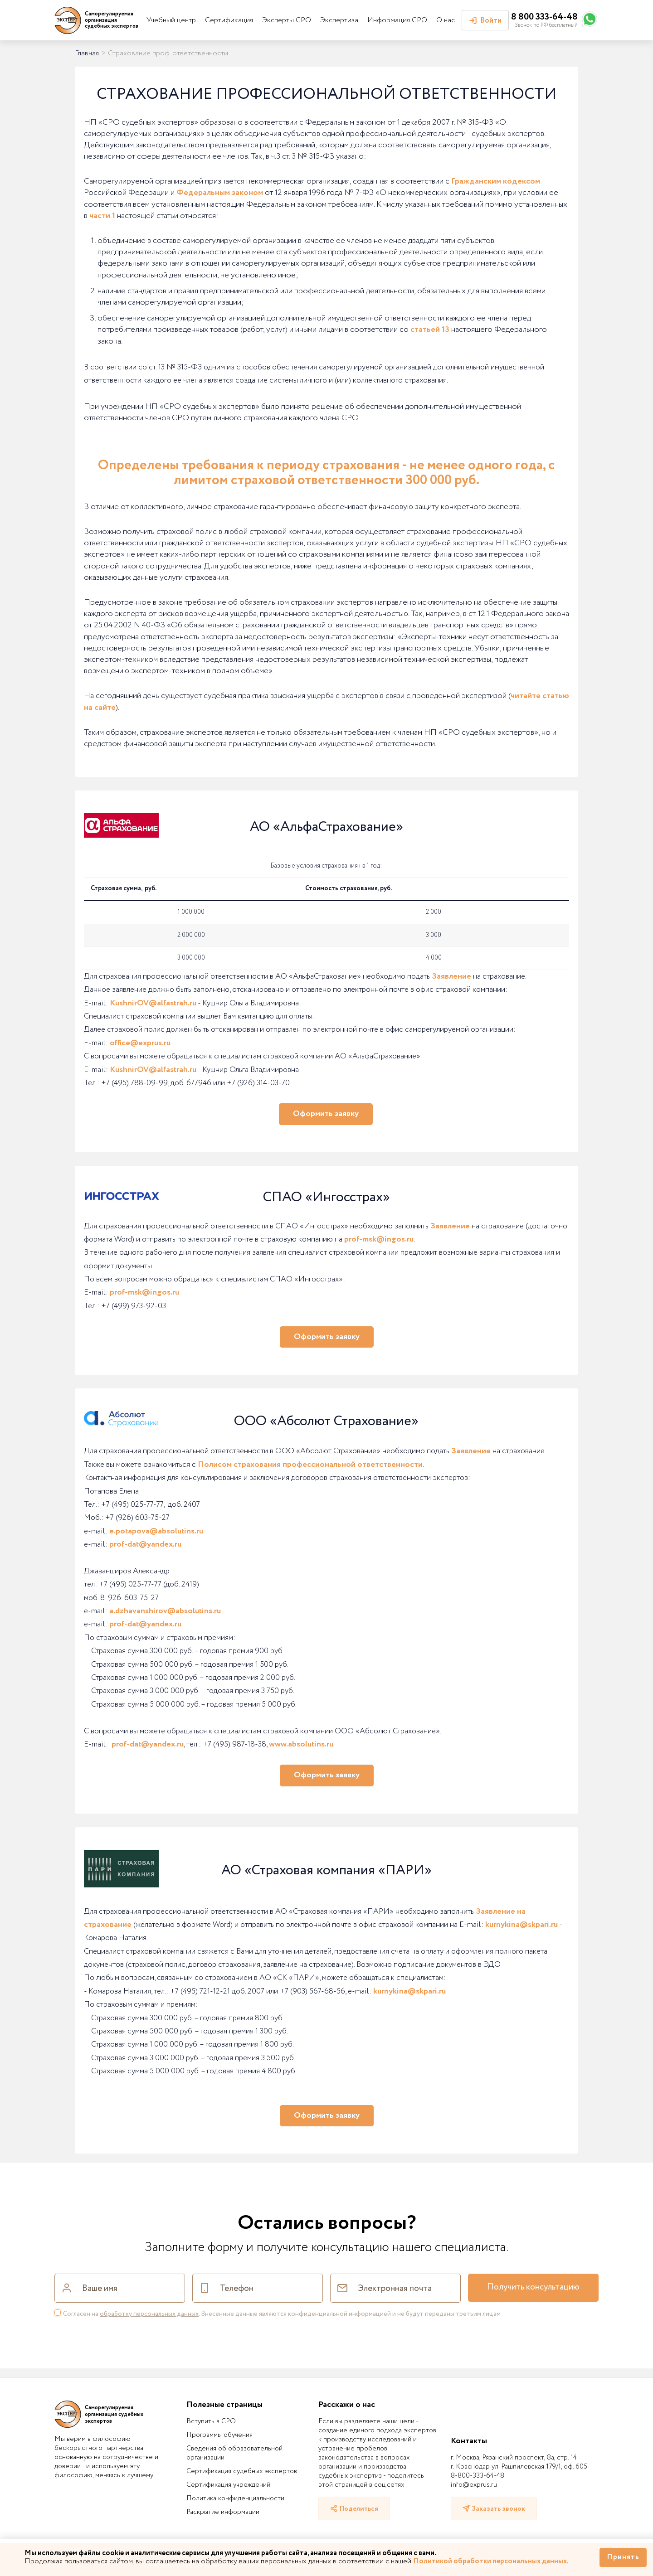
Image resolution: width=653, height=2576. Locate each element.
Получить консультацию (533, 2287)
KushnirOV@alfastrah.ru (153, 1003)
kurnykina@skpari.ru (521, 1925)
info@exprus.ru (474, 2485)
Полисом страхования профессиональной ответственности (310, 1464)
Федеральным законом (219, 193)
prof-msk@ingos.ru (379, 1239)
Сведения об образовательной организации (234, 2453)
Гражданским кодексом (495, 181)
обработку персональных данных (149, 2314)
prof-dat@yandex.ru (145, 1544)
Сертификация (229, 20)
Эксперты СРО (286, 20)
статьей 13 (429, 329)
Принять (623, 2557)
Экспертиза (339, 20)
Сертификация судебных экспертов (241, 2471)
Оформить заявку (326, 1114)
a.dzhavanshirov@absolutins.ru (165, 1611)
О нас (445, 20)
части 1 (102, 216)
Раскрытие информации (222, 2512)
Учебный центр (171, 20)
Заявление (451, 976)
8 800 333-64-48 (544, 17)
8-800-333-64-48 (477, 2476)
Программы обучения (219, 2435)
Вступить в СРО (211, 2421)
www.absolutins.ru (301, 1744)
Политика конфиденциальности (235, 2498)
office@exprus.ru (140, 1043)
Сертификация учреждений (228, 2485)
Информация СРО (397, 20)
